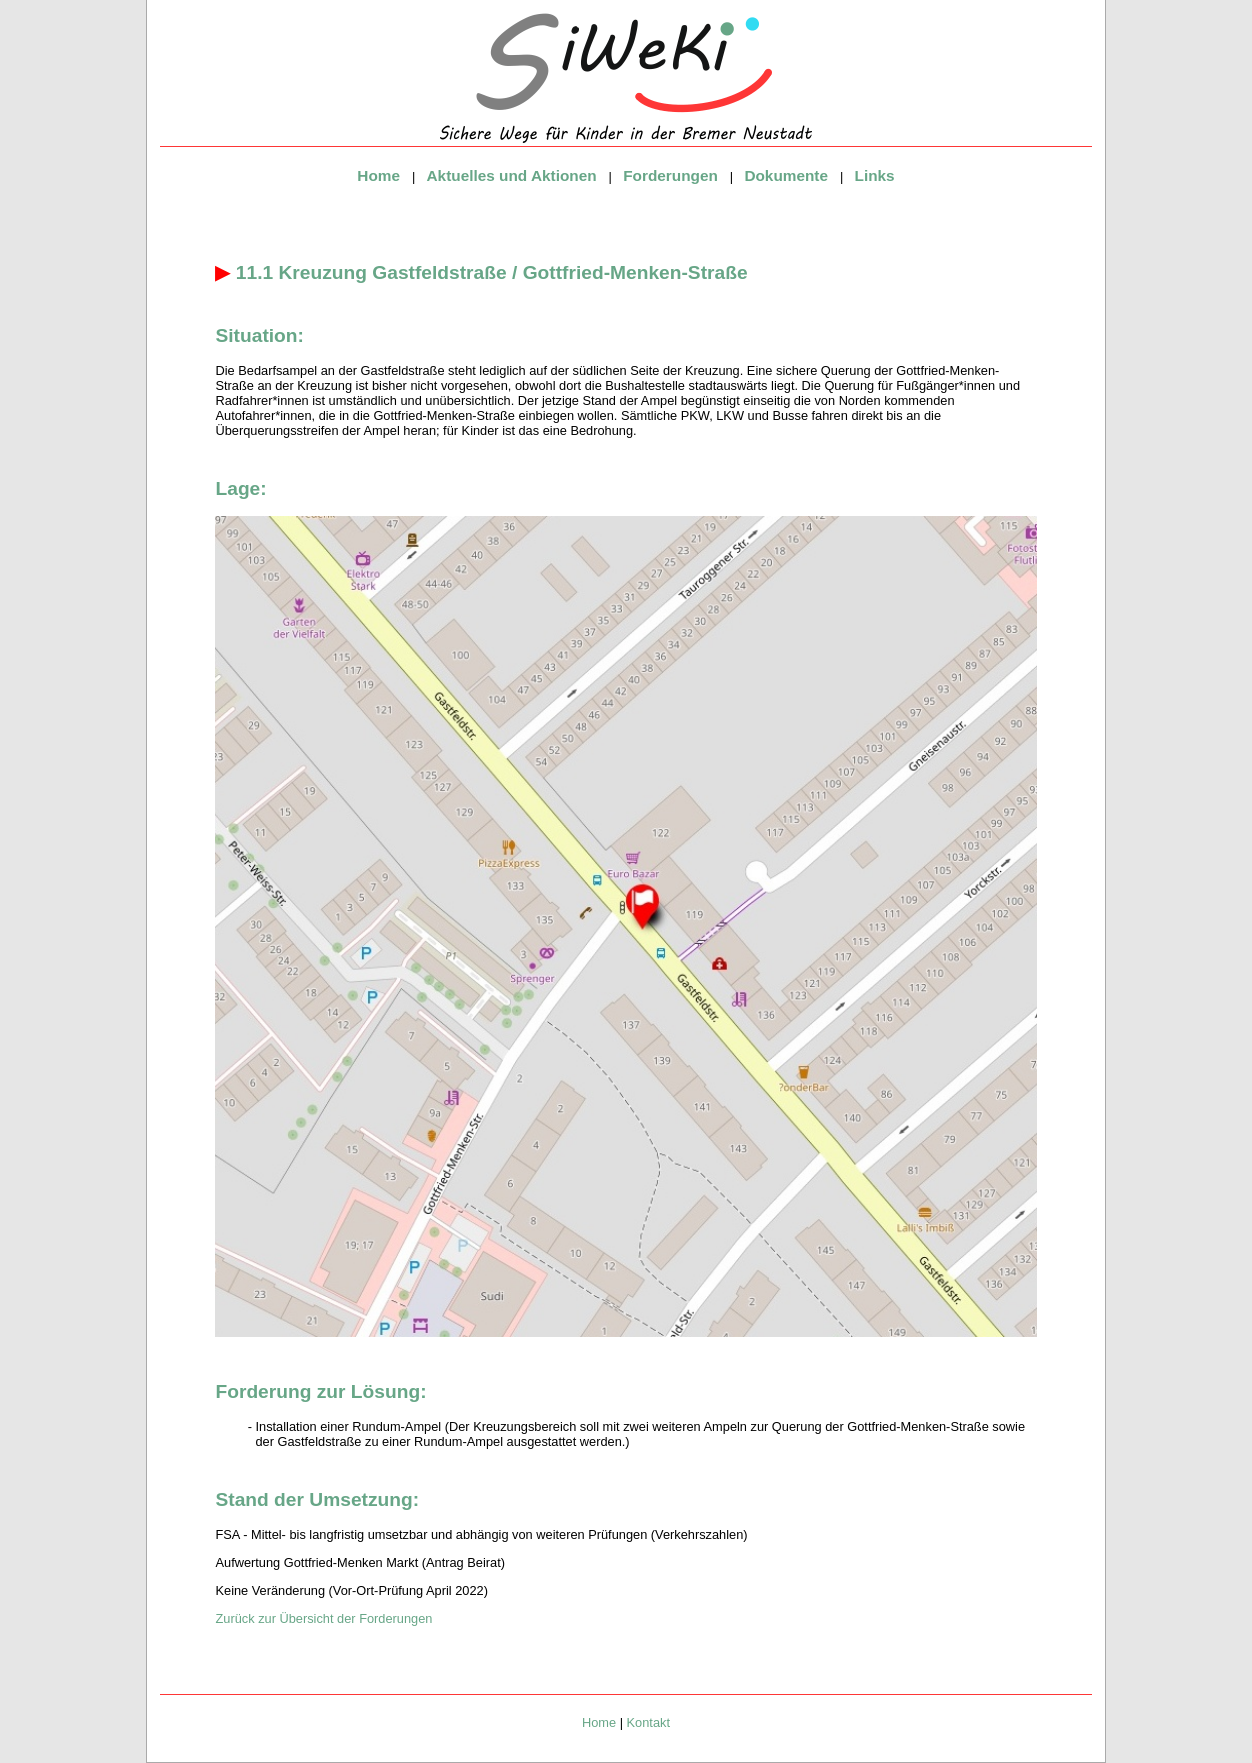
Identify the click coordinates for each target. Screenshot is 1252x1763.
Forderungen (670, 175)
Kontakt (648, 1722)
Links (875, 175)
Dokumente (786, 175)
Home (378, 175)
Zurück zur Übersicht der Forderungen (323, 1618)
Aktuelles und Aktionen (512, 175)
